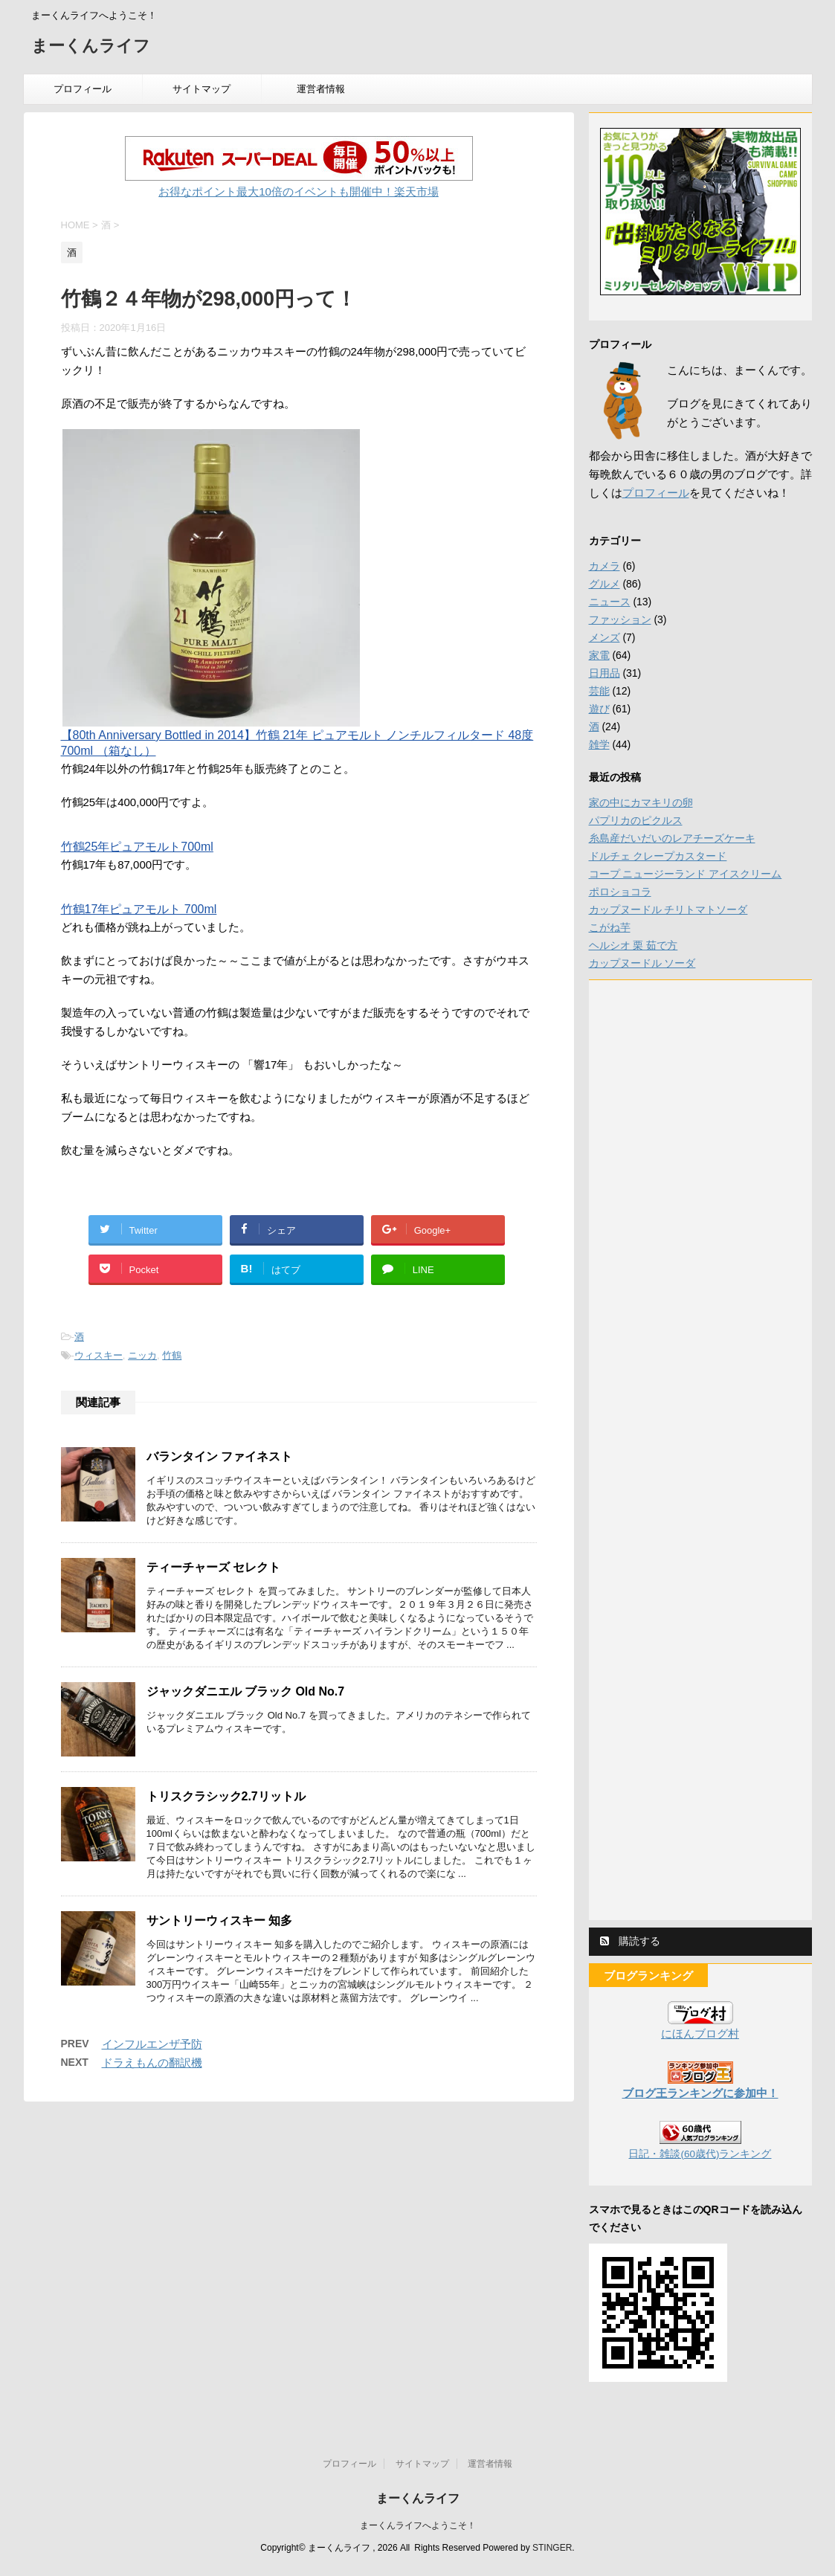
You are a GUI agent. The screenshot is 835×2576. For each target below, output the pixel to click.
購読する (630, 1941)
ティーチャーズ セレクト (213, 1567)
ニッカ (142, 1355)
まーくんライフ (90, 47)
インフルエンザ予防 (152, 2044)
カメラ (604, 566)
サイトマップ (201, 88)
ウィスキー (98, 1355)
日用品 (604, 673)
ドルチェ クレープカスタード (658, 856)
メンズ (604, 637)
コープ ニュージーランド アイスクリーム (685, 874)
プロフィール (83, 88)
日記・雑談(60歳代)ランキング (699, 2154)
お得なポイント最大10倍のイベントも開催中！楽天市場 (298, 191)
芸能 (599, 691)
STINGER (552, 2548)
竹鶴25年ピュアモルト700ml (137, 846)
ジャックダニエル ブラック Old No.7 (245, 1691)
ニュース (610, 602)
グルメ (604, 584)
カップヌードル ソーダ (642, 963)
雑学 (599, 744)
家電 (599, 655)
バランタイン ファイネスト (219, 1456)
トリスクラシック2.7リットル (226, 1796)
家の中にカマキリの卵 (641, 802)
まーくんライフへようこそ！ (418, 2525)
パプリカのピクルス (636, 820)
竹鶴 (171, 1355)
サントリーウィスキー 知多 (219, 1920)
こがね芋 (610, 927)
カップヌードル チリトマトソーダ (668, 909)
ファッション (620, 619)
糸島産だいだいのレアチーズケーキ (672, 838)
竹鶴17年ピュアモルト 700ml (139, 909)
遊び (599, 709)
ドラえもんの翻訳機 (152, 2062)
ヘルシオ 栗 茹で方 (633, 945)
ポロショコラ (620, 892)
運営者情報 (321, 88)
